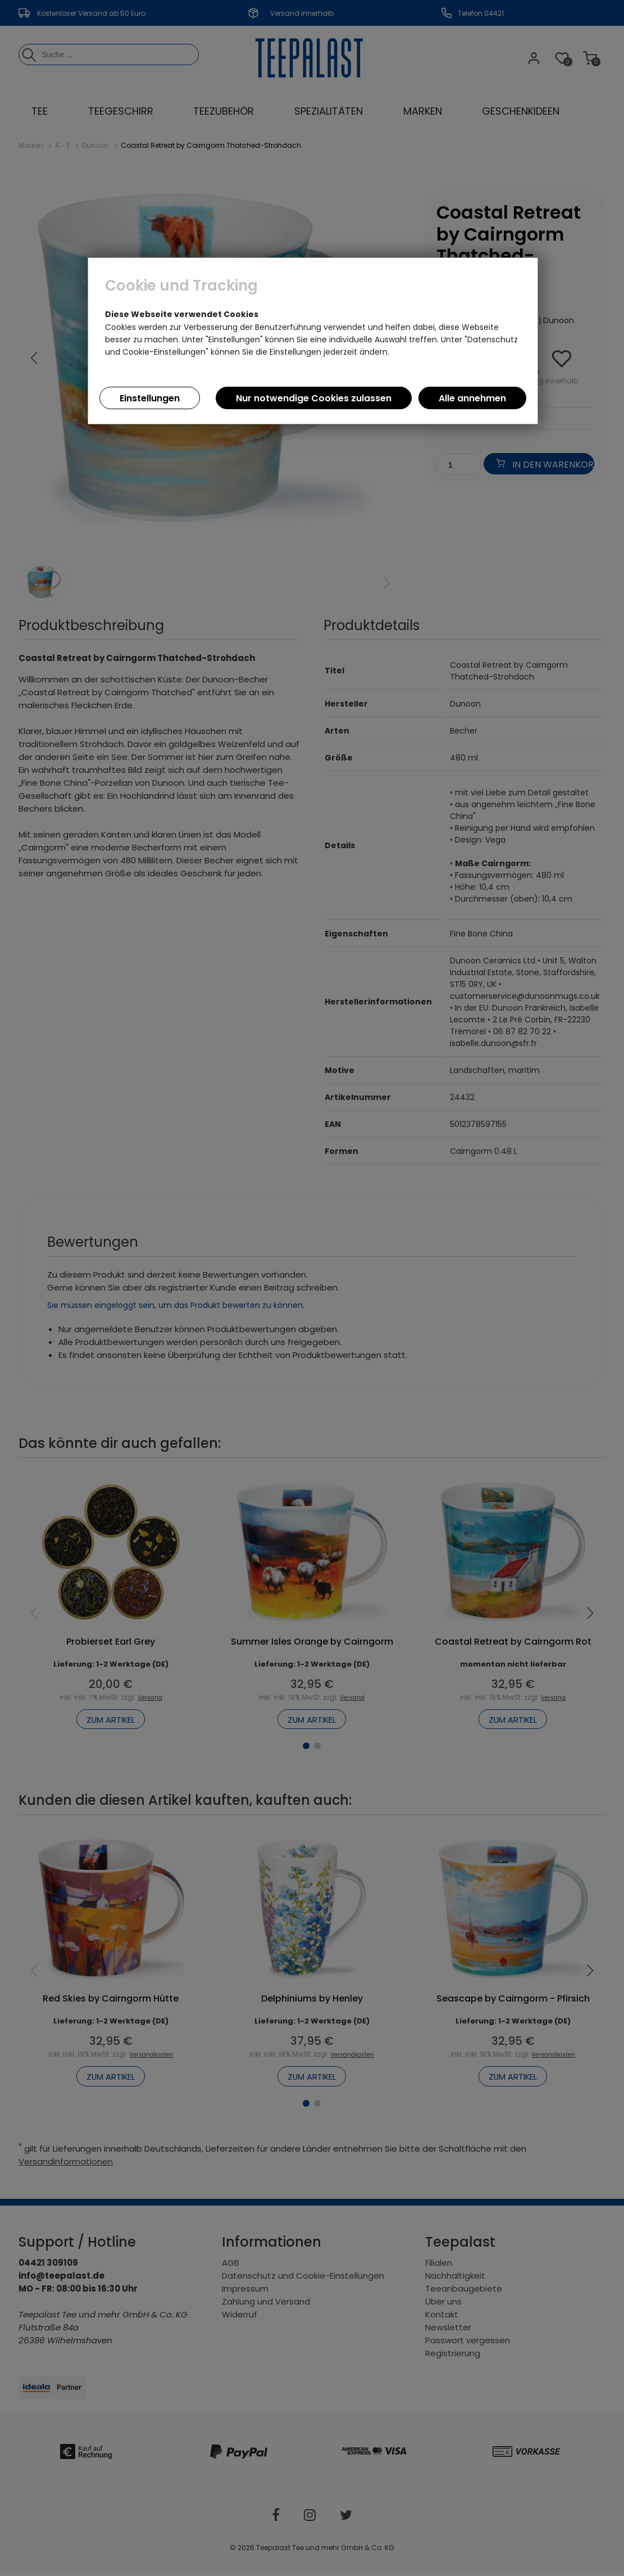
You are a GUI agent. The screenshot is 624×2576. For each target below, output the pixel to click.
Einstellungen (150, 398)
